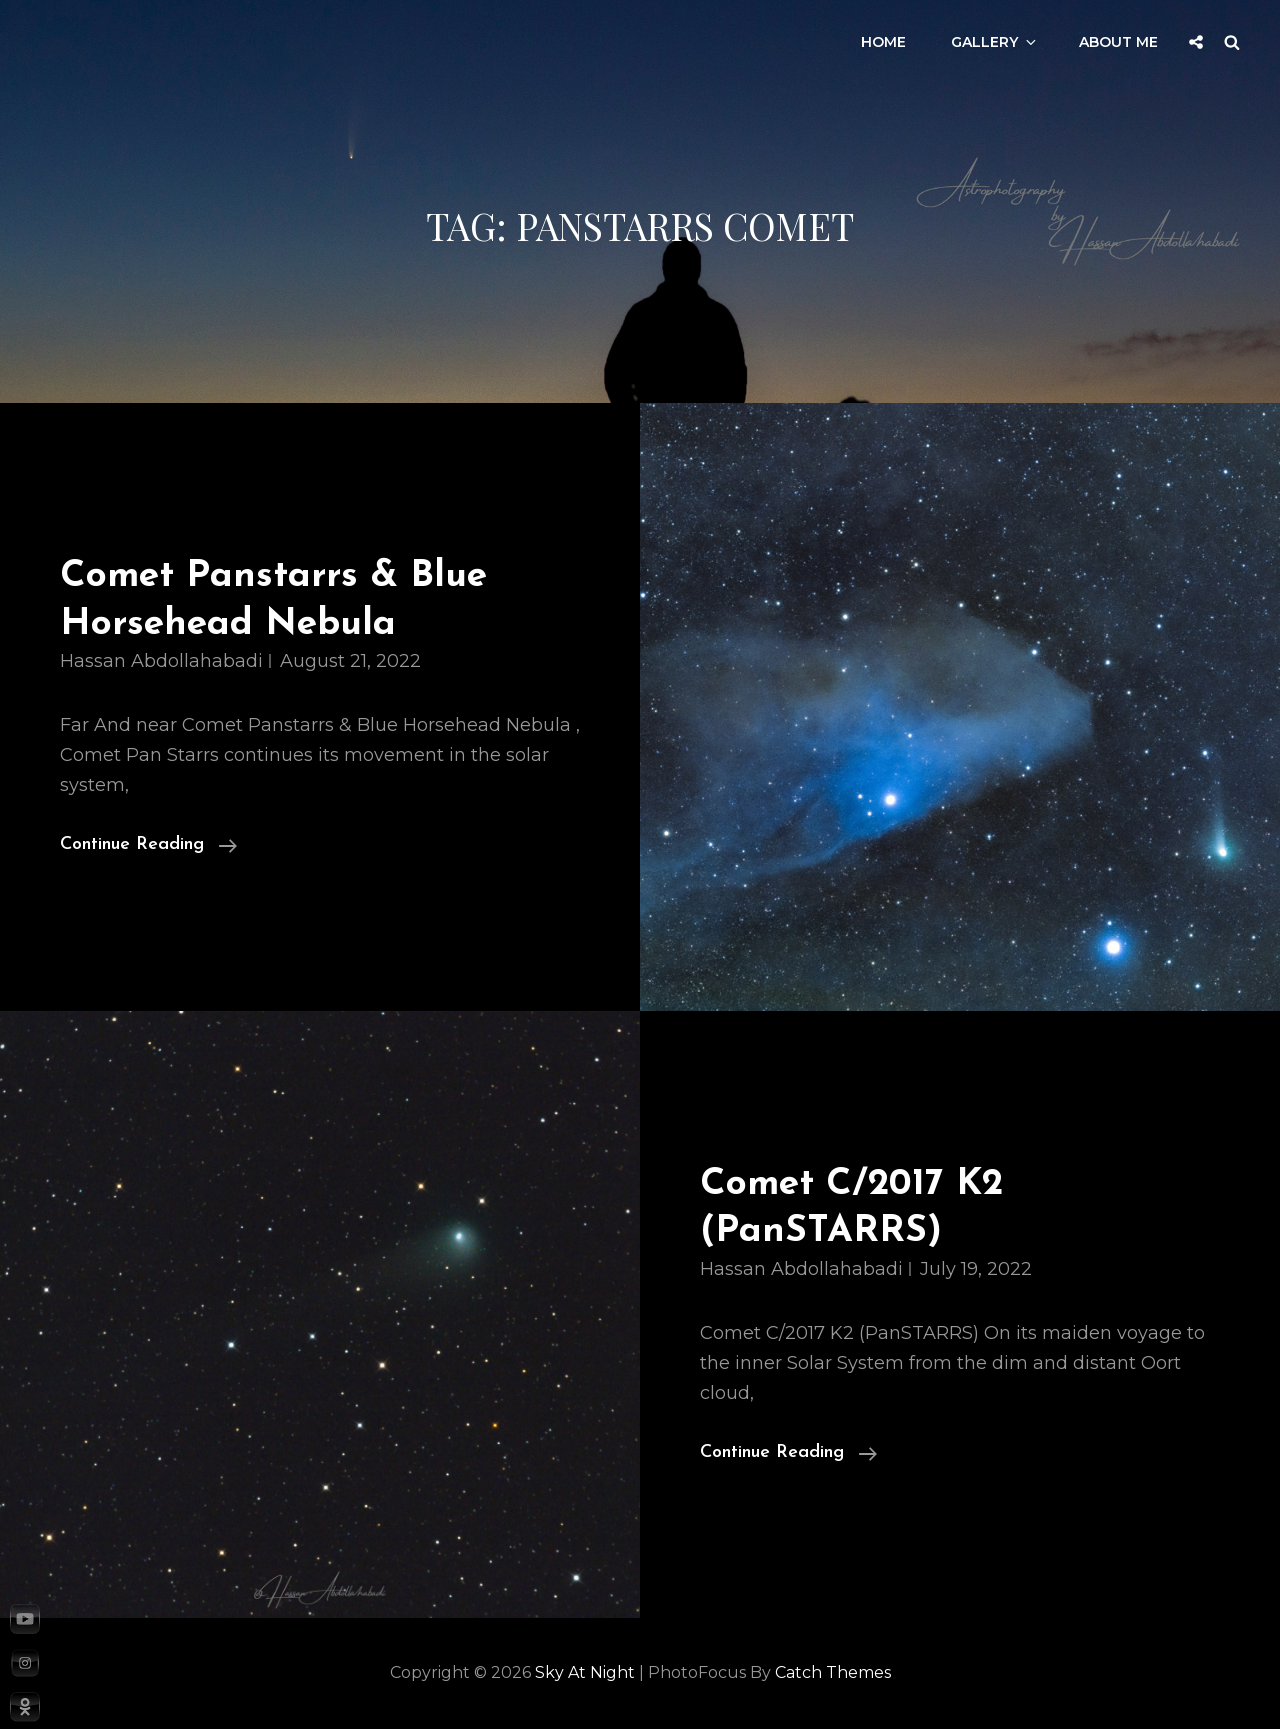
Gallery (995, 42)
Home (883, 42)
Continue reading (148, 845)
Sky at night (585, 1672)
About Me (1118, 42)
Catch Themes (833, 1672)
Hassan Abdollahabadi (161, 661)
